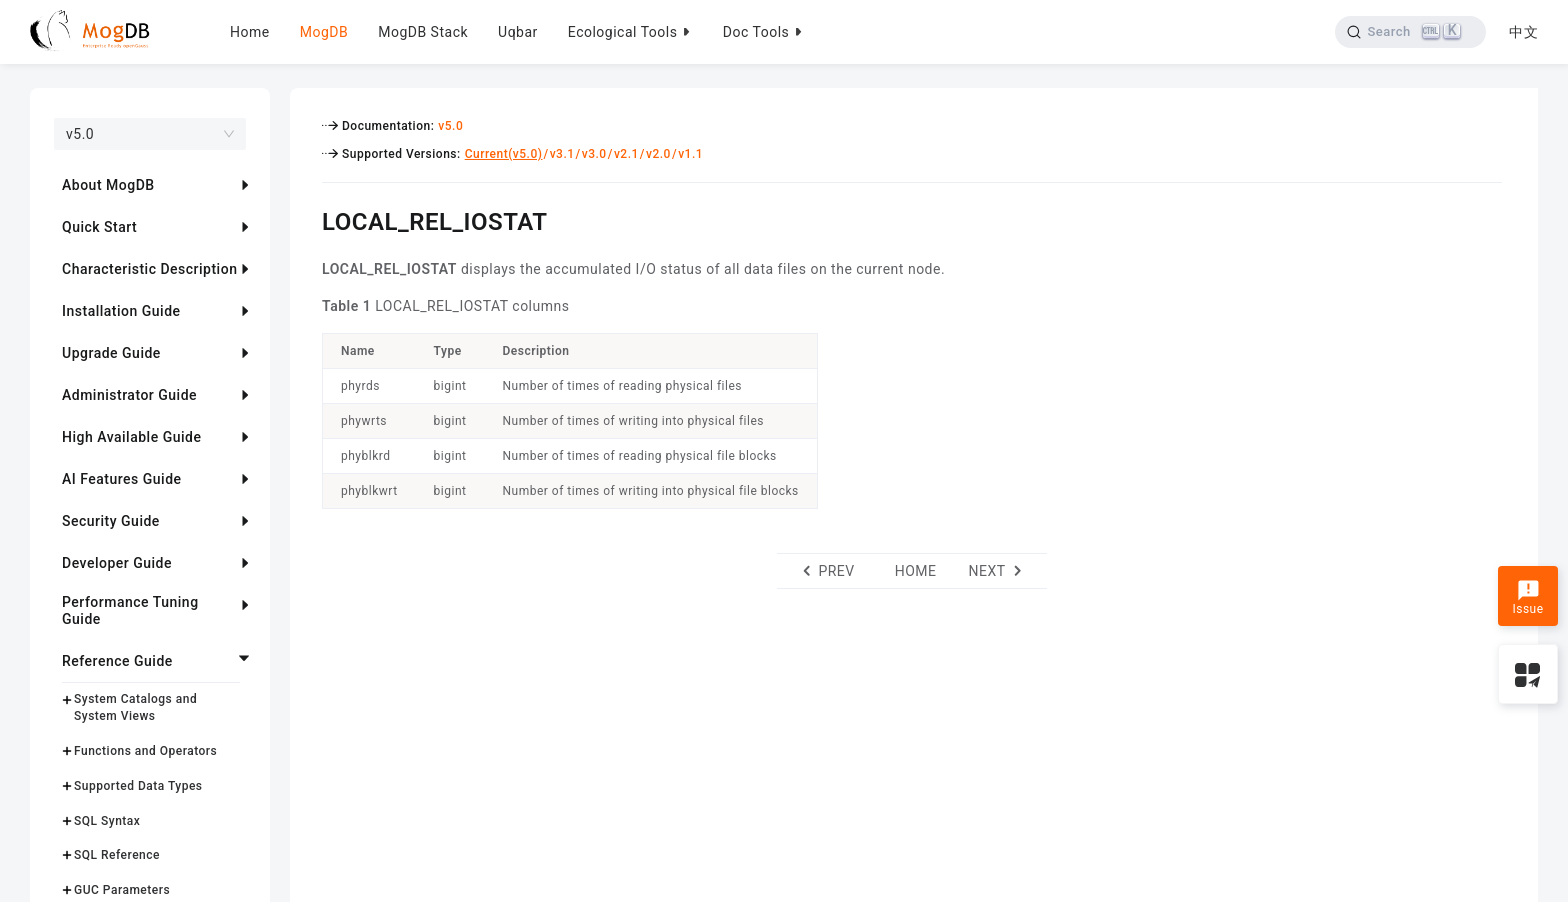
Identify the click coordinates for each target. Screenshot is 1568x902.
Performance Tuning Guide (130, 610)
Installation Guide (121, 311)
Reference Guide (117, 661)
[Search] (1410, 32)
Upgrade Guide (111, 353)
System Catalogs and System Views (135, 707)
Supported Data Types (138, 786)
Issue (1527, 598)
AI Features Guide (122, 479)
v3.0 (594, 154)
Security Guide (111, 521)
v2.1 (626, 154)
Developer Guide (117, 563)
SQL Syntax (107, 821)
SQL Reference (117, 855)
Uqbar (518, 32)
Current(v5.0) (504, 154)
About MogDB (108, 185)
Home (250, 32)
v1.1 (690, 154)
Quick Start (99, 227)
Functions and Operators (145, 751)
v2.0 (658, 154)
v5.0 (450, 126)
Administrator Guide (129, 395)
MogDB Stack (423, 32)
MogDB (324, 32)
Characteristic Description (149, 269)
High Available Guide (131, 437)
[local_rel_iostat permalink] (307, 219)
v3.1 (562, 154)
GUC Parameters (122, 890)
